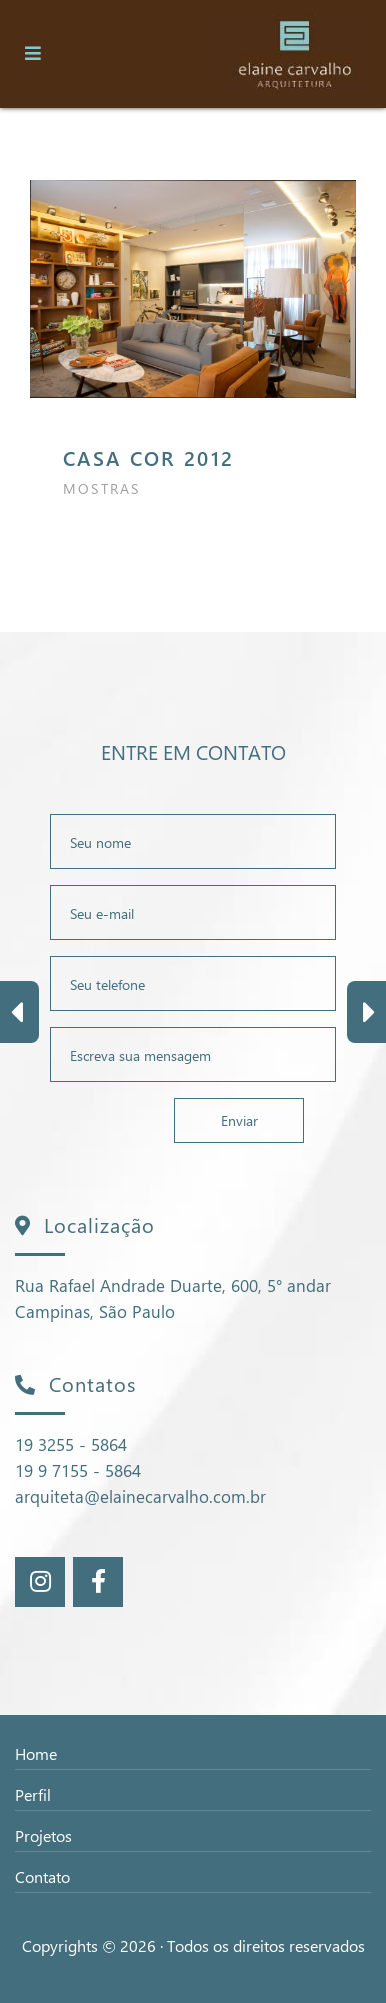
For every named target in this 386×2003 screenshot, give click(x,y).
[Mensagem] (193, 1054)
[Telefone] (193, 983)
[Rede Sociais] (40, 1582)
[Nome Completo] (193, 841)
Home (36, 1753)
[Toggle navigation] (33, 53)
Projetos (43, 1835)
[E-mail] (193, 912)
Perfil (33, 1794)
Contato (42, 1876)
